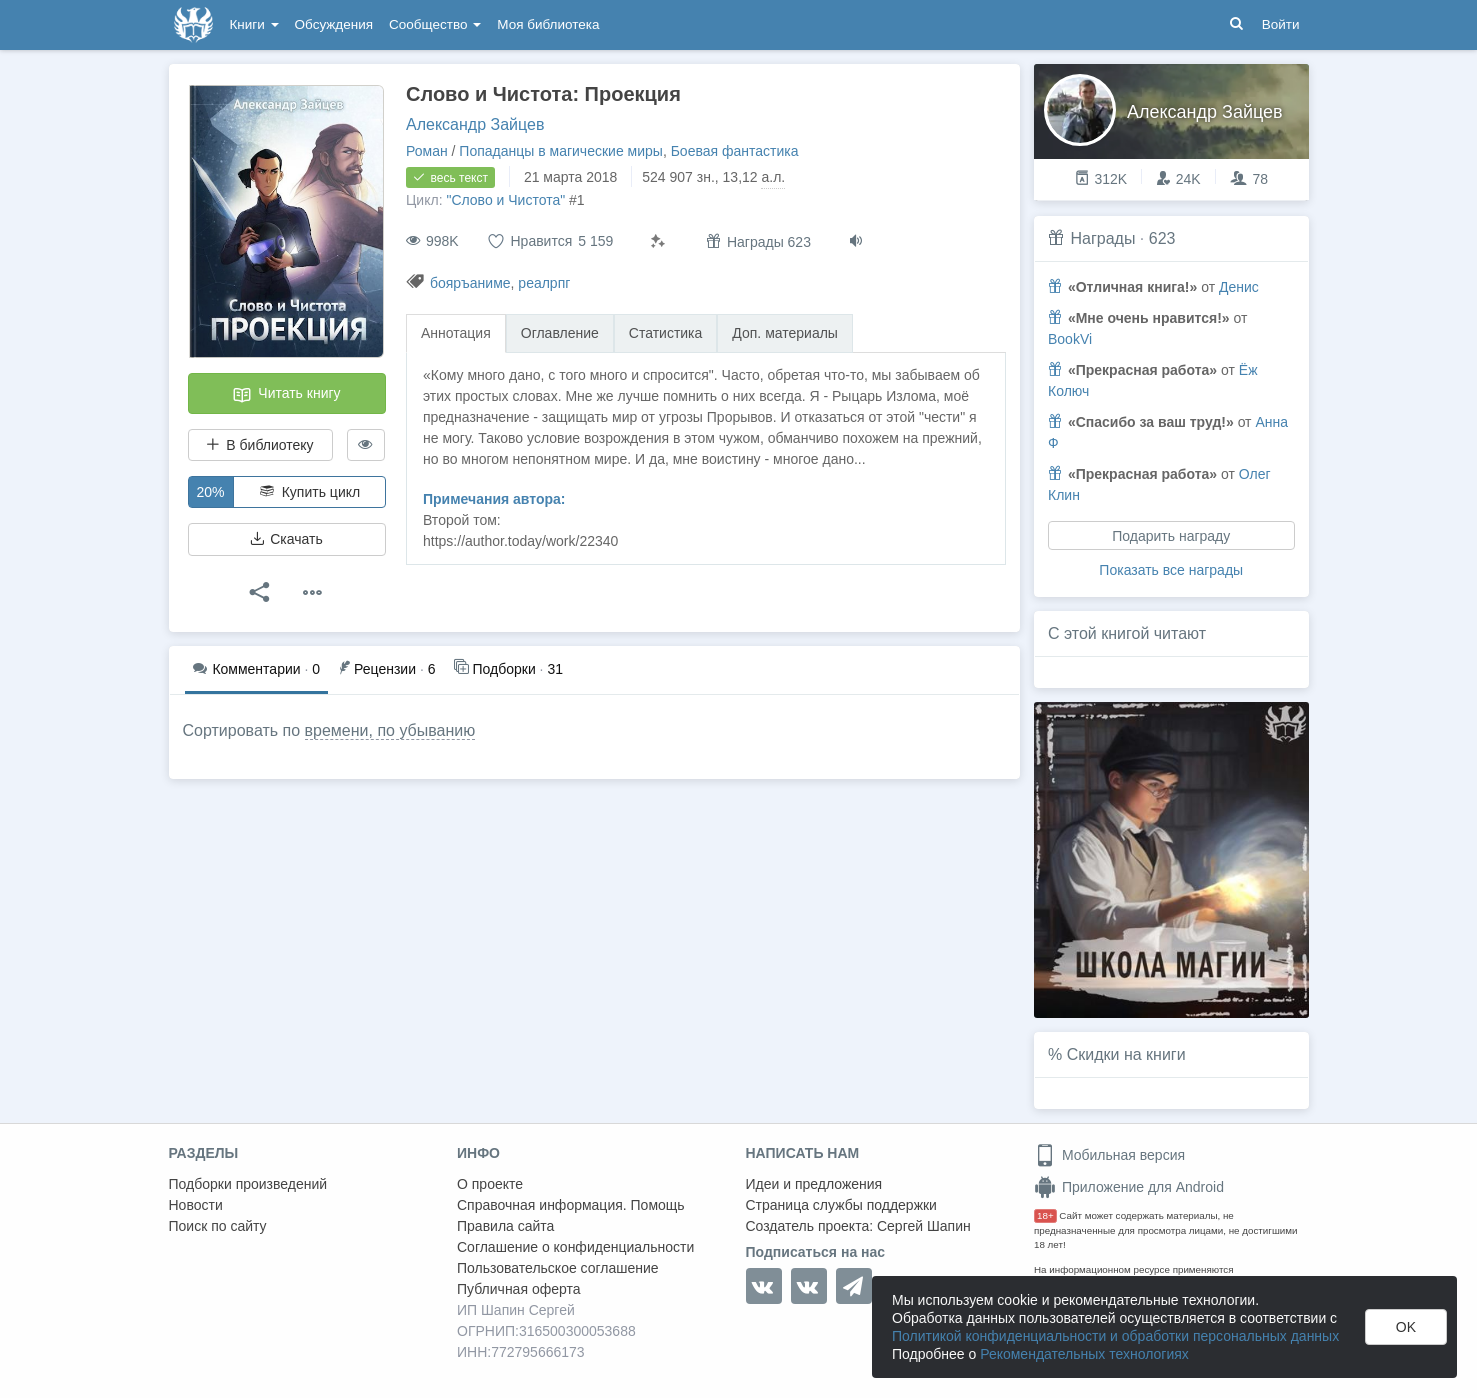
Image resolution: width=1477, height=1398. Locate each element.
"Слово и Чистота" (505, 200)
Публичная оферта (519, 1289)
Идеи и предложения (814, 1184)
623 (1162, 238)
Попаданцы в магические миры (561, 151)
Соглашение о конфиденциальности (575, 1247)
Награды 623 (758, 241)
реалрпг (544, 283)
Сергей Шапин (924, 1226)
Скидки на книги (1126, 1054)
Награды (1102, 238)
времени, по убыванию (390, 730)
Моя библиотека (548, 24)
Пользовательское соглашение (558, 1268)
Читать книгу (286, 395)
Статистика (666, 333)
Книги (254, 24)
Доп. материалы (785, 333)
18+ (1045, 1215)
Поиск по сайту (218, 1226)
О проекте (490, 1184)
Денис (1239, 287)
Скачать (286, 539)
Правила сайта (505, 1226)
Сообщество (435, 24)
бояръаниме (470, 283)
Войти (1281, 24)
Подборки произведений (248, 1184)
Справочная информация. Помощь (571, 1205)
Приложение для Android (1129, 1187)
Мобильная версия (1109, 1155)
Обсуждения (334, 24)
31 (508, 667)
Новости (196, 1205)
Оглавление (560, 333)
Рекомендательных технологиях (1084, 1354)
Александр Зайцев (475, 124)
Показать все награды (1171, 570)
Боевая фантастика (735, 151)
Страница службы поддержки (841, 1205)
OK (1406, 1327)
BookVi (1070, 339)
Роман (427, 151)
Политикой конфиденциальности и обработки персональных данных (1115, 1336)
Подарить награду (1171, 536)
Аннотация (456, 333)
